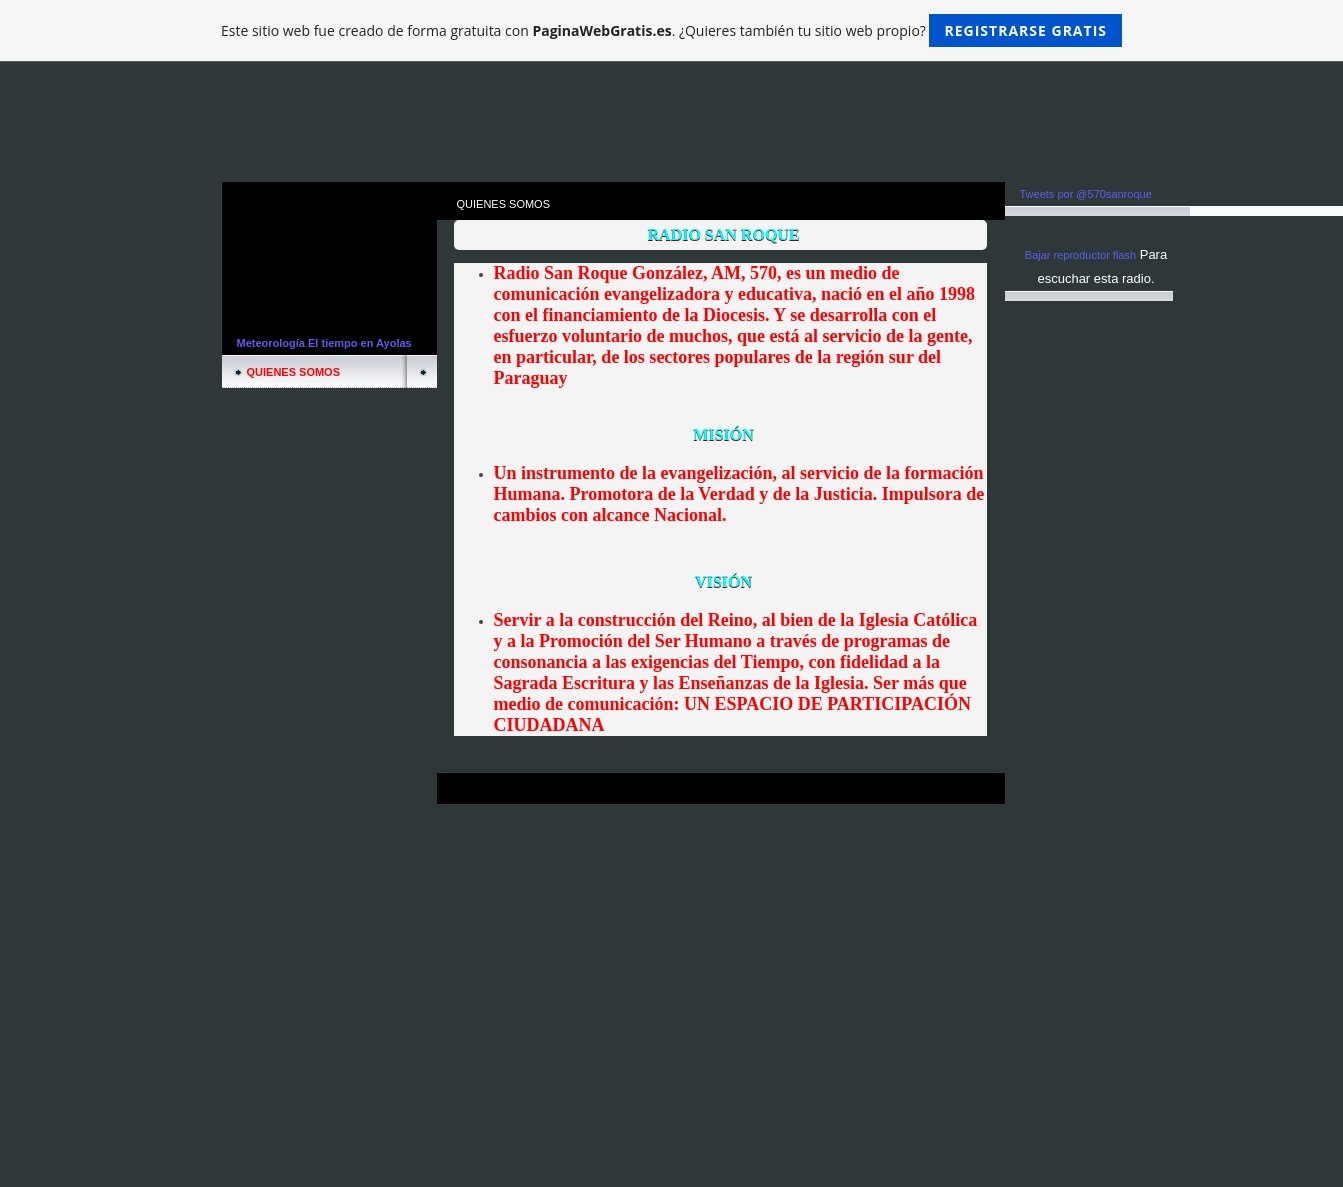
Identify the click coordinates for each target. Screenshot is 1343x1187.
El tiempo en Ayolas (360, 343)
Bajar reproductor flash (1080, 255)
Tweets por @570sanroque (1086, 194)
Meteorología (271, 343)
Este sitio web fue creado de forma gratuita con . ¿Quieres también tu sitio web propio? (671, 30)
